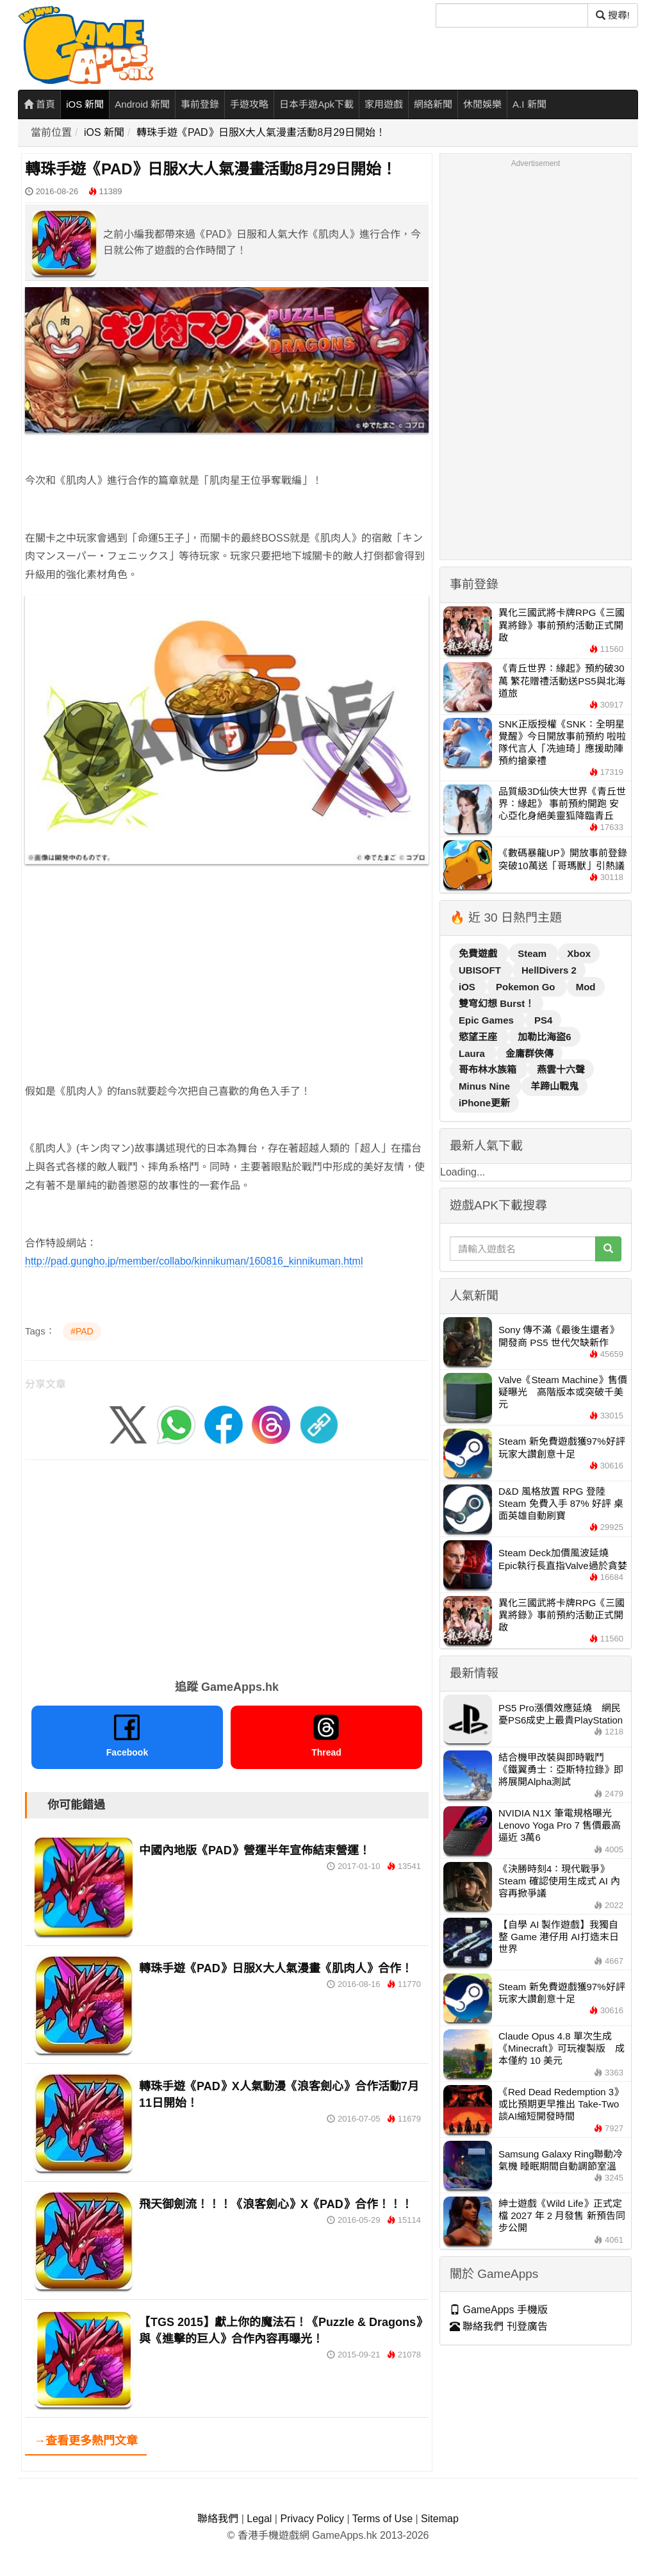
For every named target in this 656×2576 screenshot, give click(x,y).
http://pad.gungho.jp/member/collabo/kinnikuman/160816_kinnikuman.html (194, 1261)
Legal (259, 2518)
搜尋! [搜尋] (613, 15)
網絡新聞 (433, 104)
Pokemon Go (527, 986)
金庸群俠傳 (529, 1053)
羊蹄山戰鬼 (554, 1086)
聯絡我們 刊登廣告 (499, 2326)
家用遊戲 (384, 104)
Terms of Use (382, 2518)
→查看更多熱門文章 (86, 2440)
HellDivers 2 (549, 970)
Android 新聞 (142, 104)
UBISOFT (481, 970)
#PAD (82, 1331)
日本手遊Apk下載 (316, 104)
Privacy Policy (312, 2518)
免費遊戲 (479, 953)
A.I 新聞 (529, 104)
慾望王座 (479, 1036)
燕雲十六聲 (561, 1069)
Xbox (579, 953)
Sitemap (440, 2518)
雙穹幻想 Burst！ (496, 1003)
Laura (473, 1053)
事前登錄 (200, 104)
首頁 (39, 104)
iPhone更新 (484, 1102)
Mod (586, 986)
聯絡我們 (217, 2518)
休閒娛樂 (482, 104)
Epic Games (487, 1020)
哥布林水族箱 (489, 1069)
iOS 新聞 (85, 104)
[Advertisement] (227, 993)
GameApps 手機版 (499, 2309)
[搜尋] (512, 15)
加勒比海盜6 (544, 1036)
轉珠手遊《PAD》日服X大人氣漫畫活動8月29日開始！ (261, 132)
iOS (468, 986)
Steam (533, 953)
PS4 (543, 1020)
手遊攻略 (249, 104)
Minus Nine (485, 1086)
